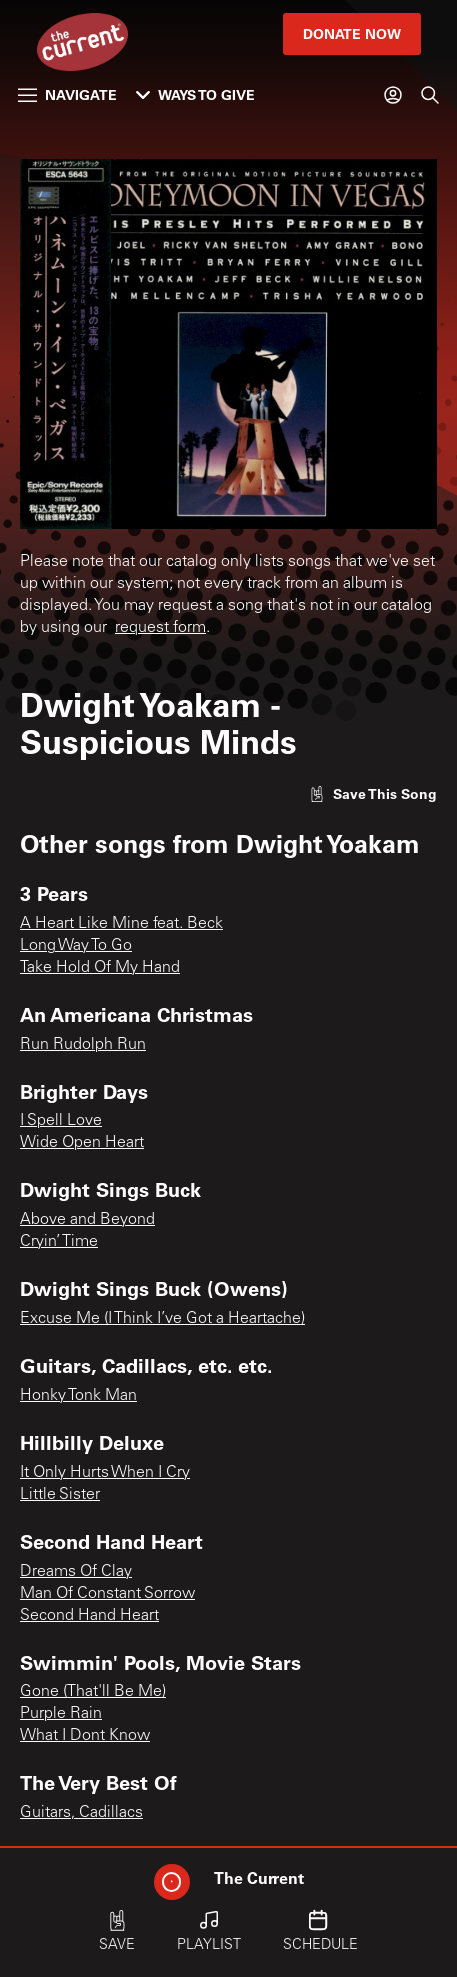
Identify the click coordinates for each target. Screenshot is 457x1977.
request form (160, 628)
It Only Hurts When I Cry (105, 1473)
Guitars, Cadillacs (81, 1813)
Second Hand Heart (89, 1616)
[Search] (430, 95)
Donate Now (352, 33)
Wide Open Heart (82, 1143)
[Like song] (373, 793)
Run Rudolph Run (83, 1045)
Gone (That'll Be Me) (93, 1692)
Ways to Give (195, 94)
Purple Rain (61, 1714)
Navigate (67, 94)
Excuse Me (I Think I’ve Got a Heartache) (162, 1319)
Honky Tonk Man (78, 1396)
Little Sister (60, 1495)
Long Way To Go (76, 946)
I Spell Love (61, 1121)
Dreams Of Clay (76, 1572)
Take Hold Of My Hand (100, 968)
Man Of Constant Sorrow (107, 1594)
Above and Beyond (87, 1220)
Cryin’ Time (59, 1242)
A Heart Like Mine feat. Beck (121, 924)
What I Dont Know (85, 1736)
